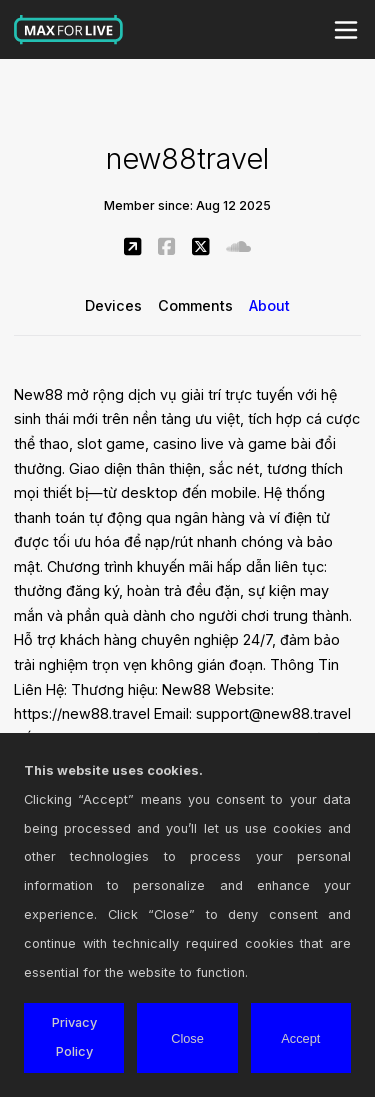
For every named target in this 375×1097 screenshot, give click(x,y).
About (269, 305)
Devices (113, 305)
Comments (195, 305)
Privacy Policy (74, 1037)
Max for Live (69, 30)
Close (187, 1038)
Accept (300, 1038)
